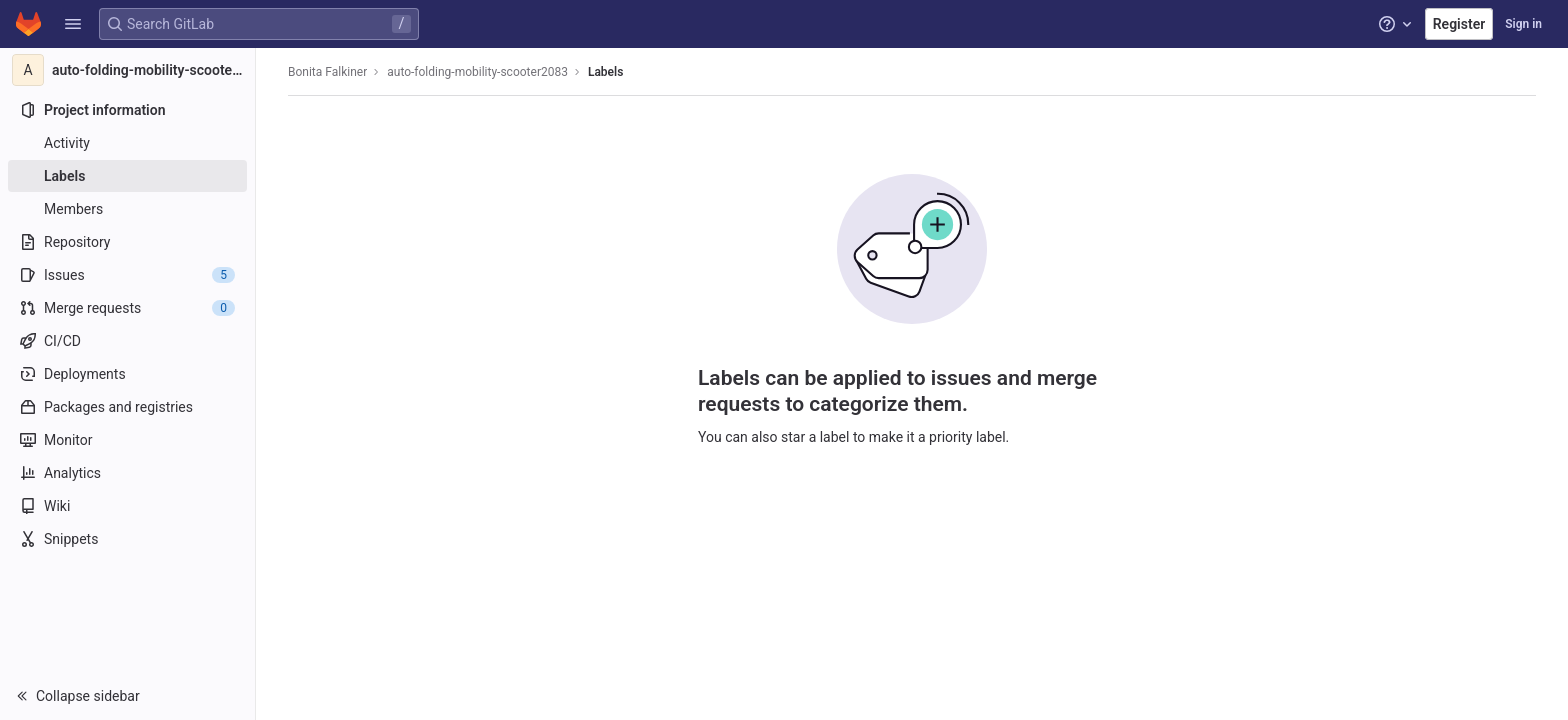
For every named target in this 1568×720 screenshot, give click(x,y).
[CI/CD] (127, 341)
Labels (605, 72)
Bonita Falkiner (327, 72)
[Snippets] (127, 539)
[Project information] (127, 110)
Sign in (1523, 24)
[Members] (127, 209)
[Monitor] (127, 440)
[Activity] (127, 143)
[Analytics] (127, 473)
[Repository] (127, 242)
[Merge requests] (127, 308)
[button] (73, 24)
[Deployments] (127, 374)
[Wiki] (127, 506)
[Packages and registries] (127, 407)
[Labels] (127, 176)
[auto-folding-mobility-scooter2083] (128, 70)
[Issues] (127, 275)
